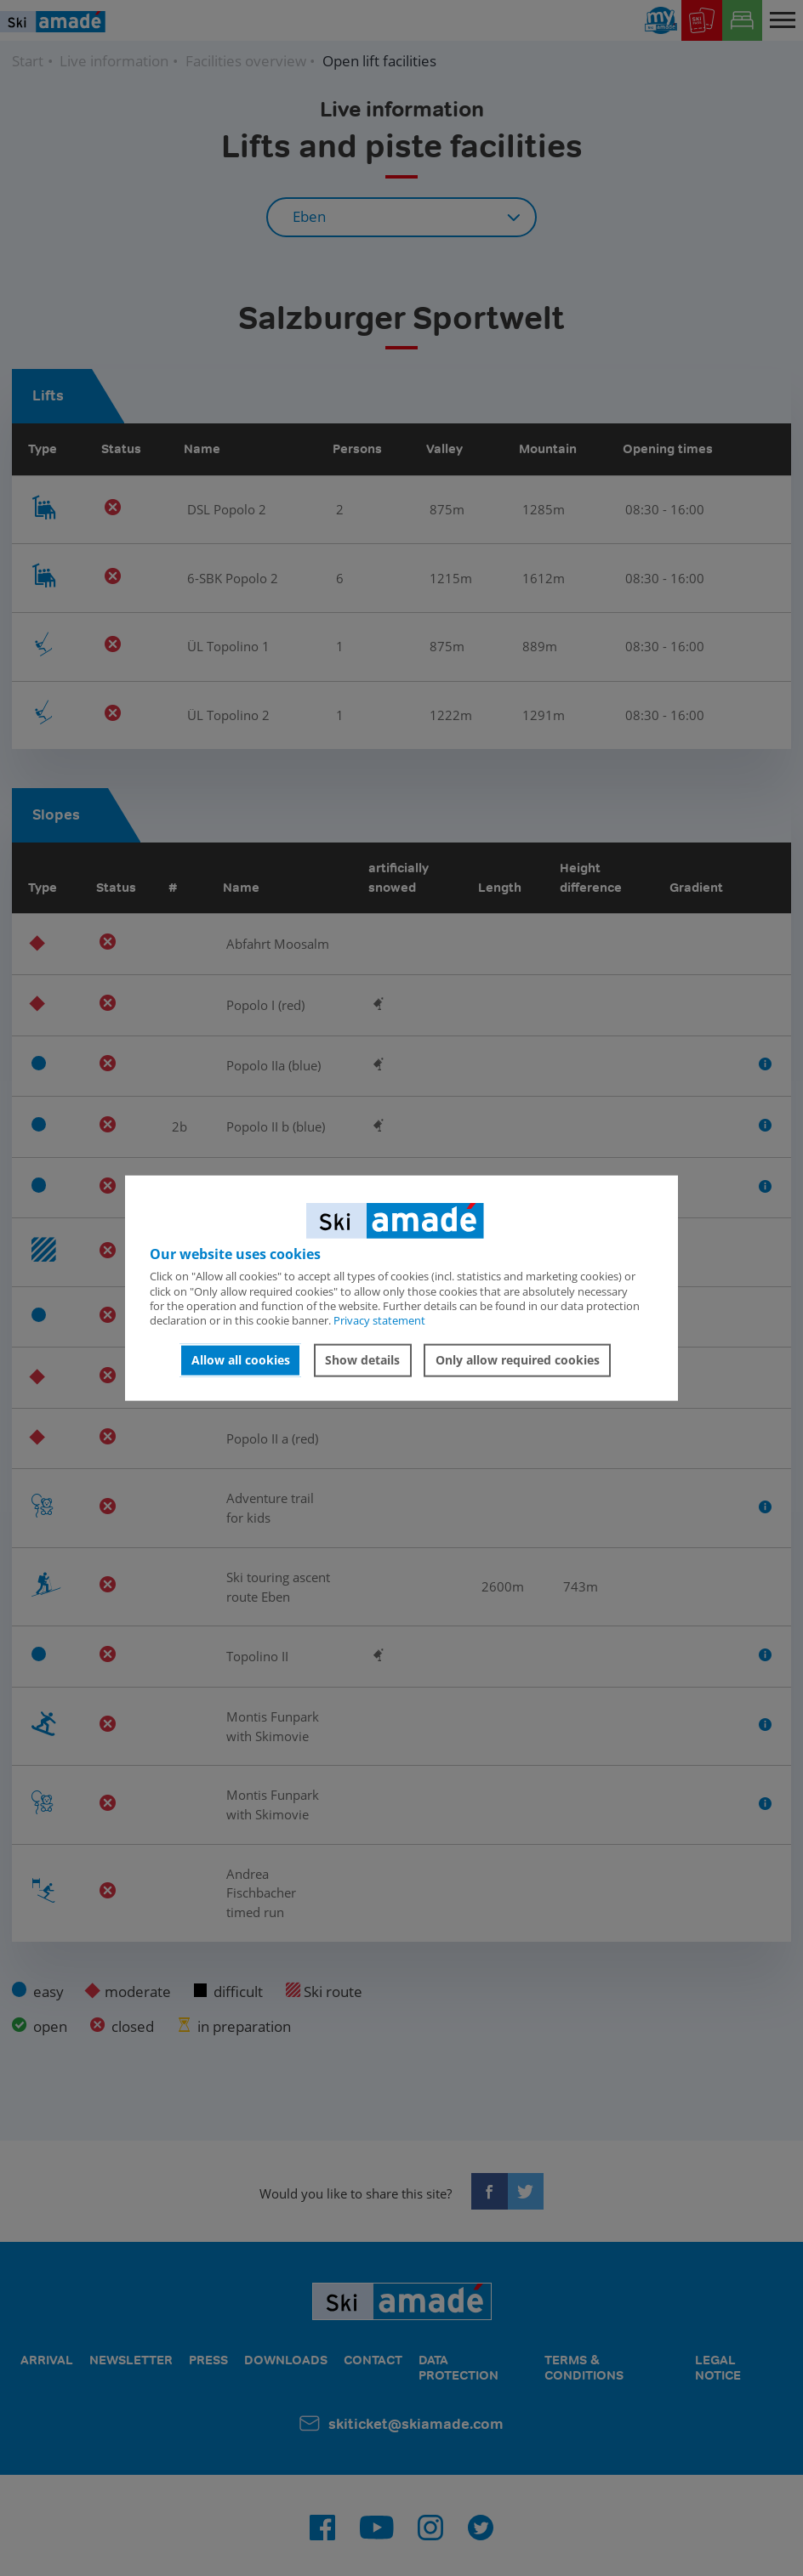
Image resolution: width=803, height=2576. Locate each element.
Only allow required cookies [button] (518, 1360)
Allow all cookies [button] (240, 1360)
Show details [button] (362, 1360)
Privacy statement (379, 1320)
